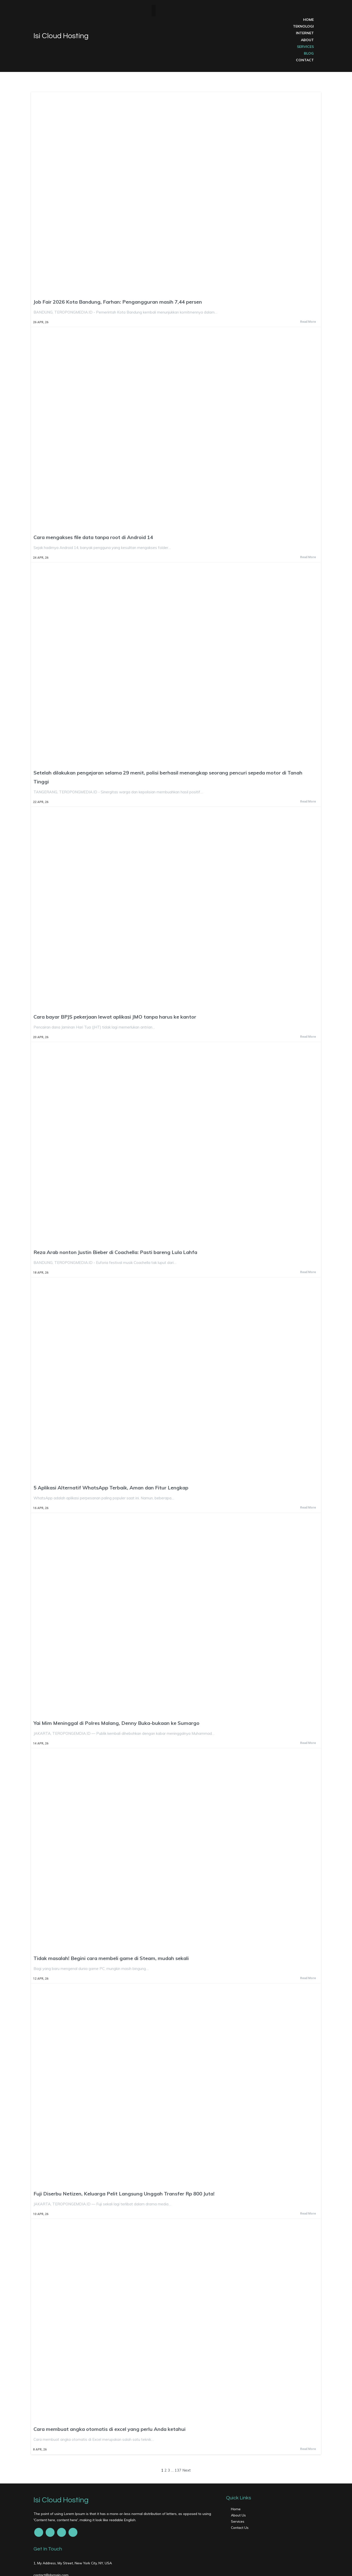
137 (178, 2470)
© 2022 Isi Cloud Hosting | (56, 2567)
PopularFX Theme (95, 2567)
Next (186, 2470)
